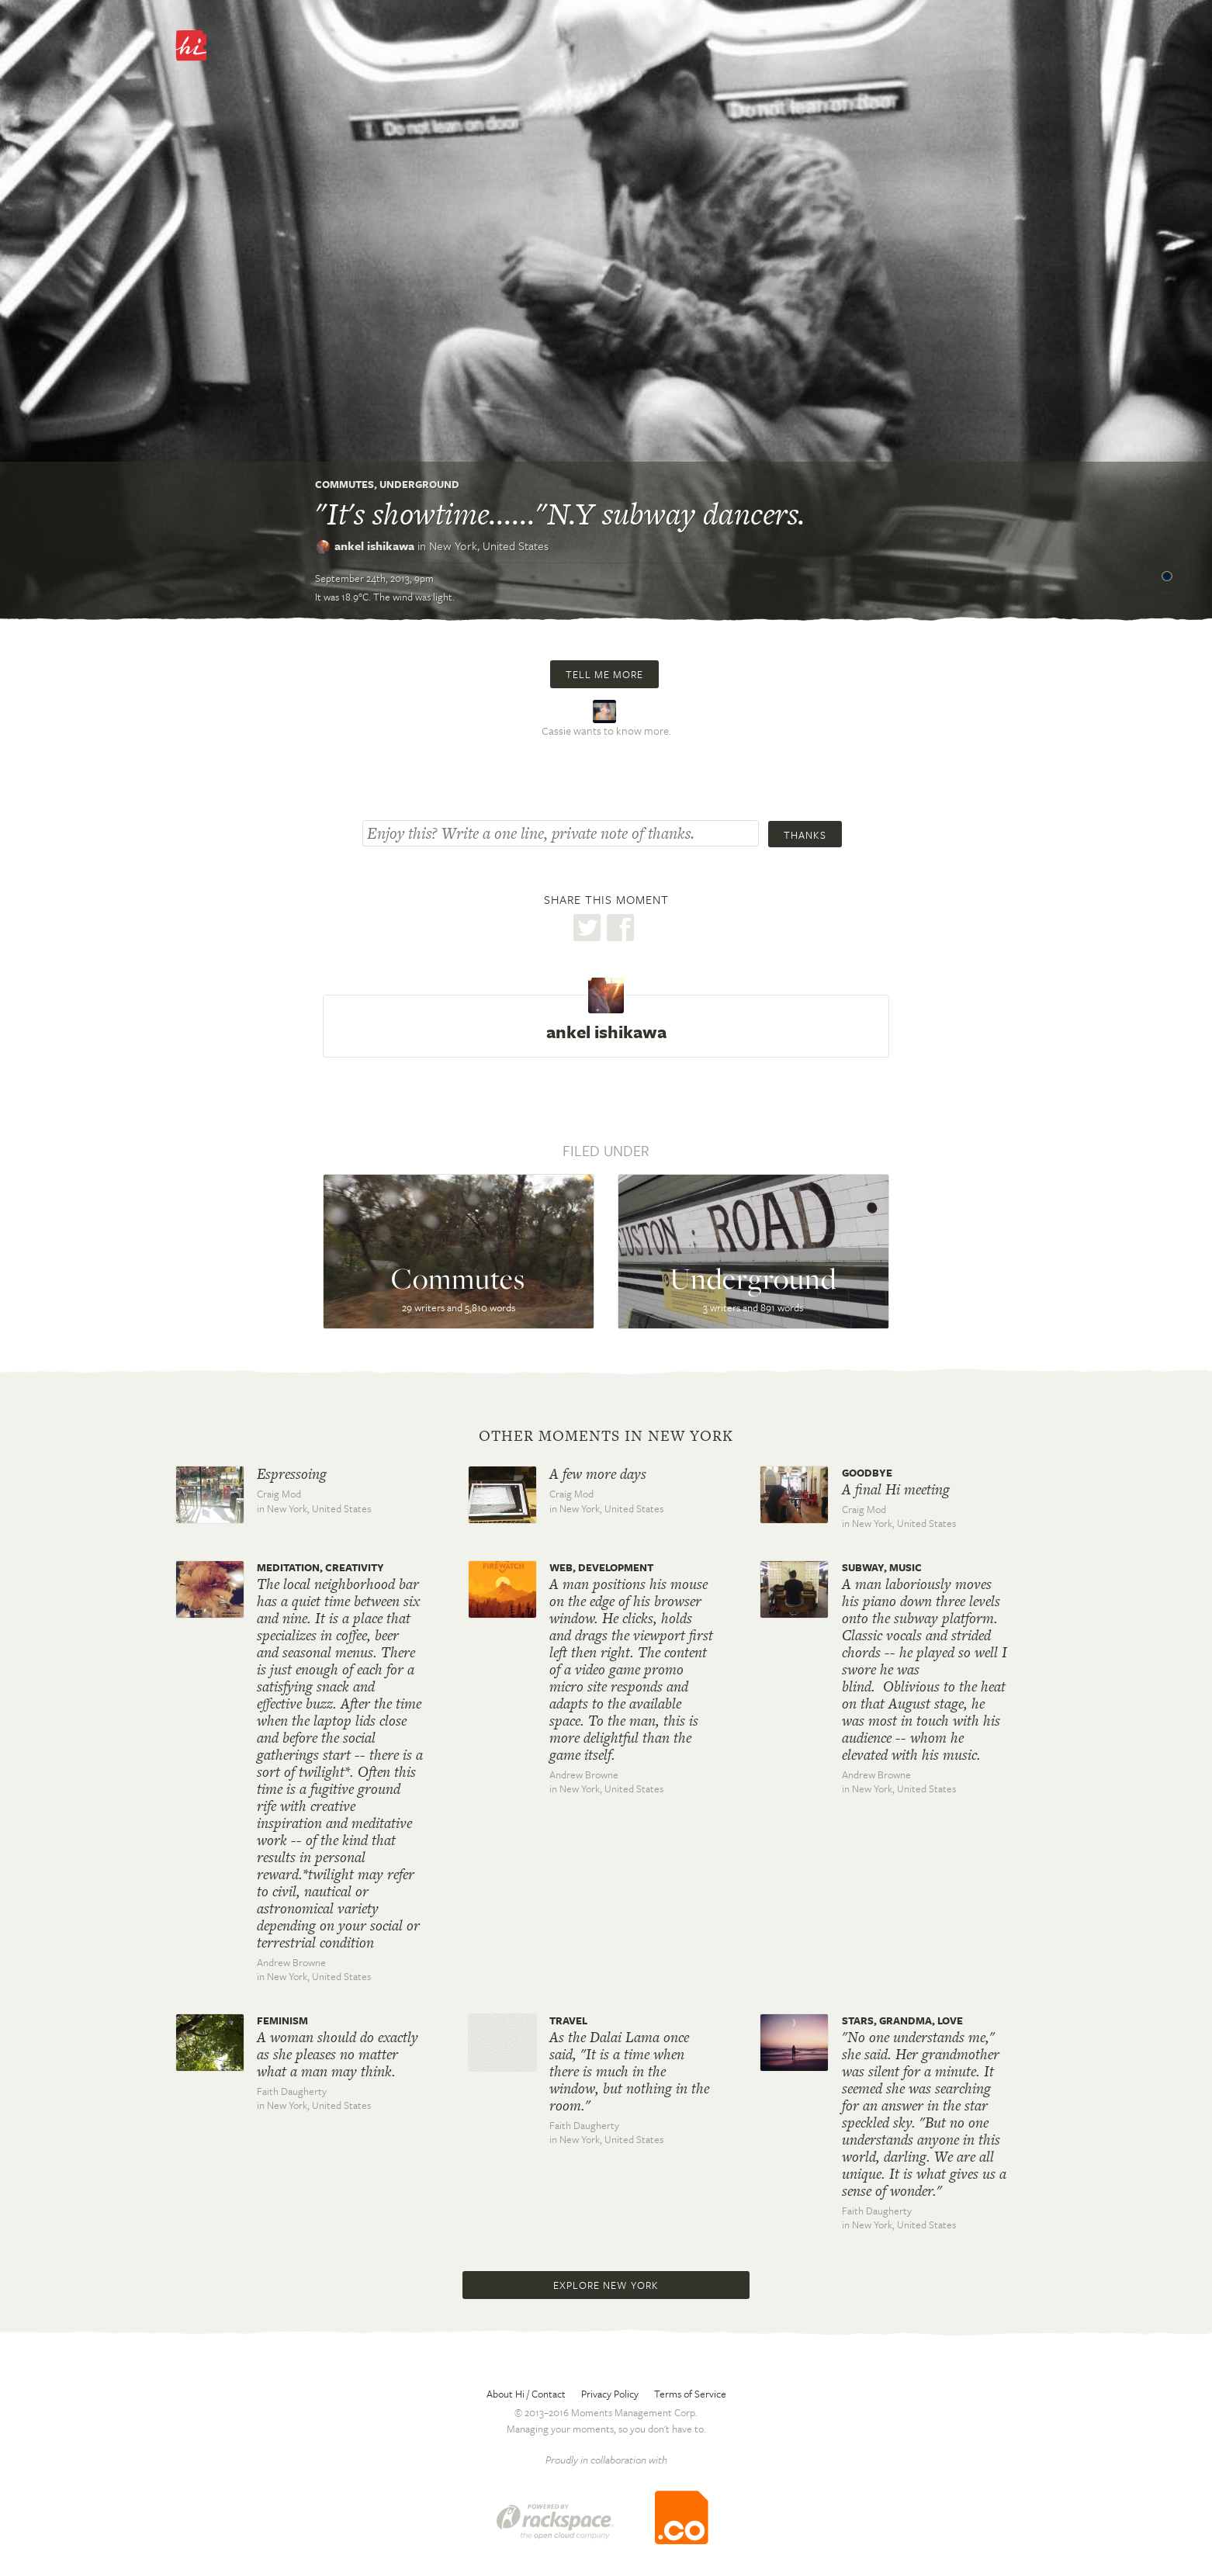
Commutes (344, 484)
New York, (489, 545)
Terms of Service (690, 2393)
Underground (419, 484)
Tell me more (604, 674)
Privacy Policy (610, 2393)
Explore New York (606, 2285)
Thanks (805, 835)
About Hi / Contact (526, 2393)
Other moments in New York (606, 1436)
